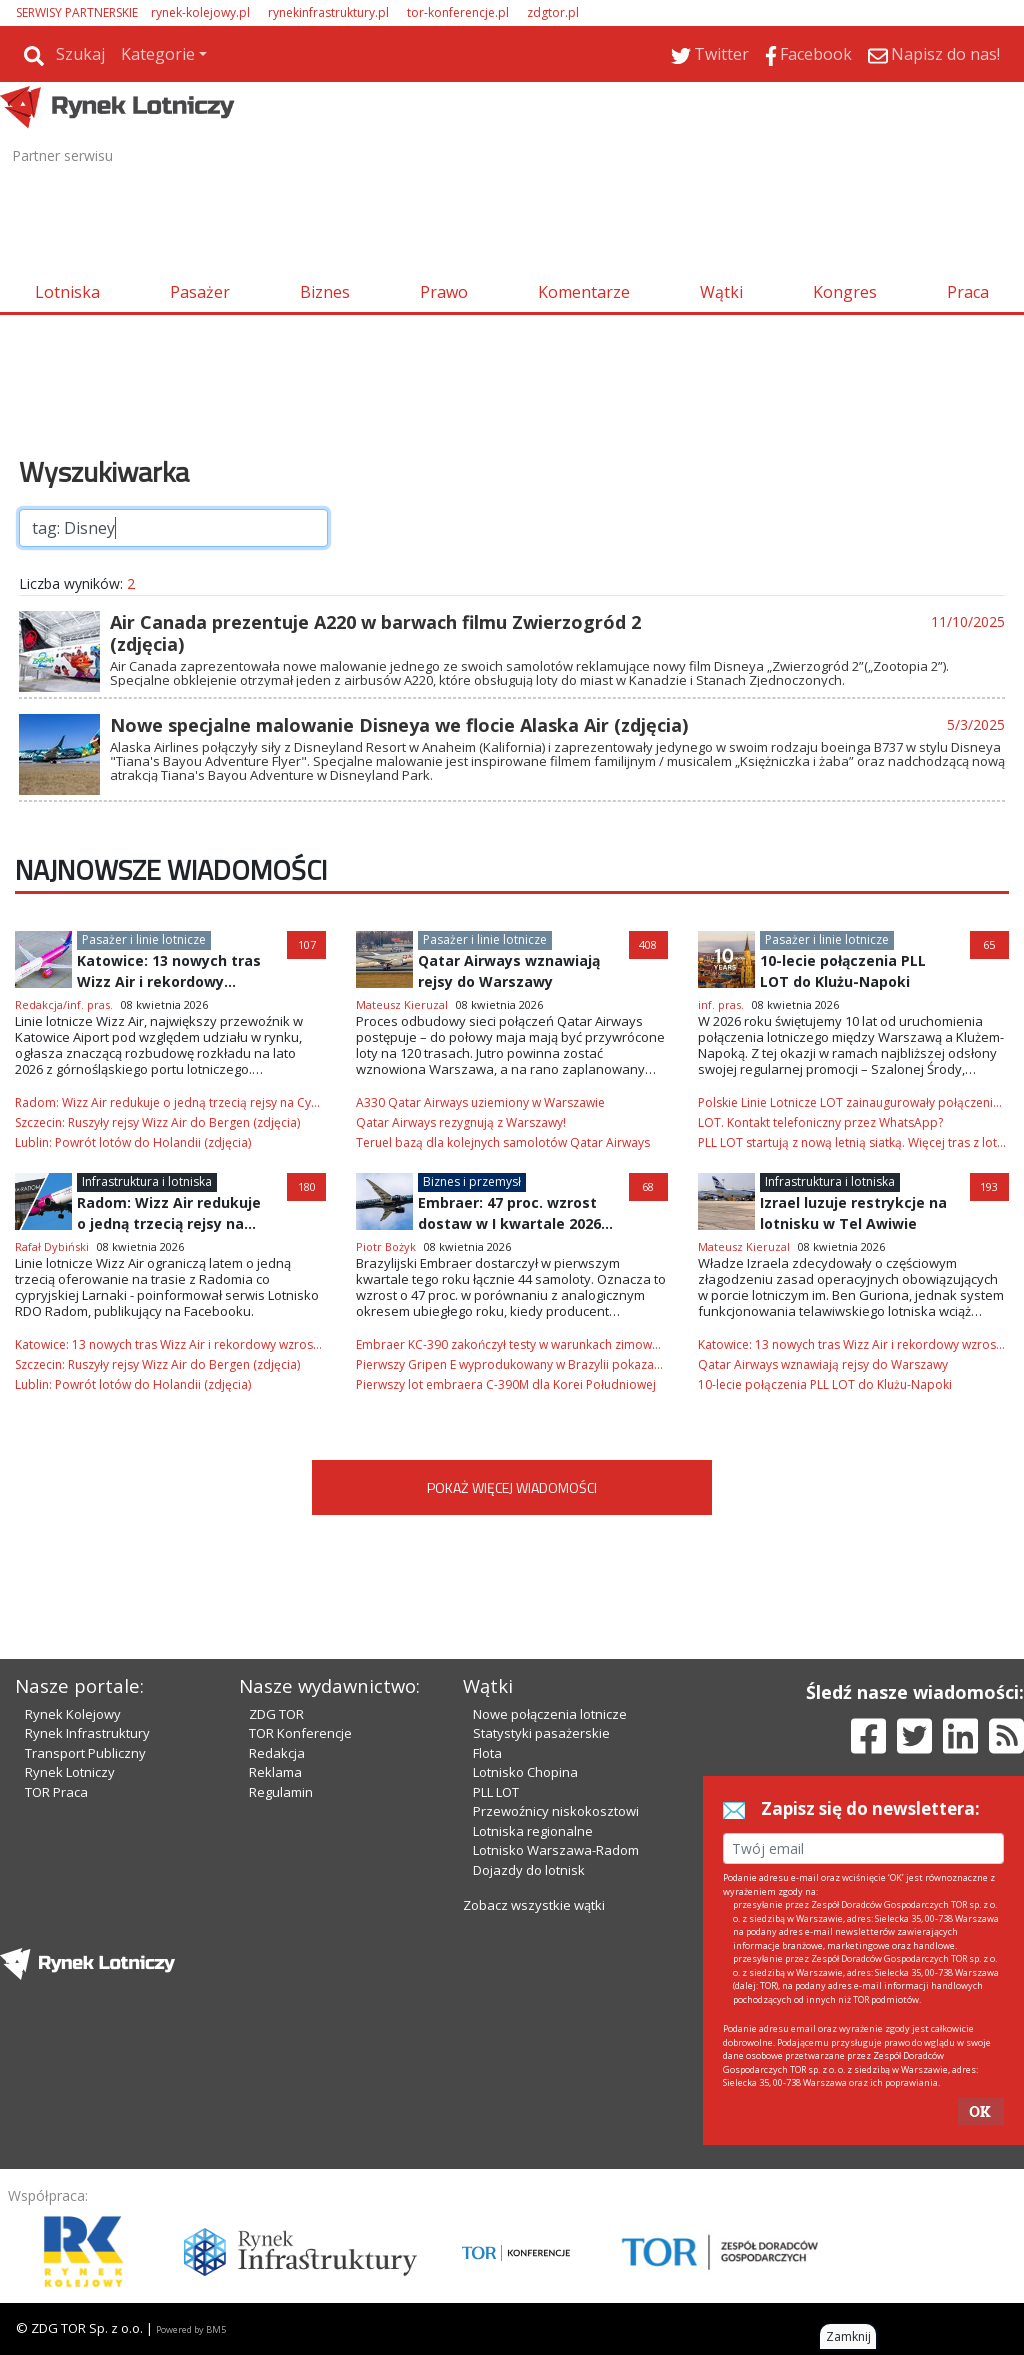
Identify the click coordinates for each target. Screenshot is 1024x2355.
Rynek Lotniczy (70, 1772)
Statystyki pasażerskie (541, 1733)
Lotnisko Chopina (525, 1772)
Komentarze (584, 292)
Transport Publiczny (85, 1753)
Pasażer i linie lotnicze (144, 939)
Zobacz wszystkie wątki (534, 1905)
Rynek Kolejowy (73, 1714)
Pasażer (200, 292)
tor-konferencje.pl (458, 12)
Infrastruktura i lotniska (147, 1181)
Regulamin (281, 1792)
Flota (487, 1753)
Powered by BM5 (191, 2329)
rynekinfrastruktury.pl (328, 12)
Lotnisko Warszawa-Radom (556, 1850)
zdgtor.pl (553, 12)
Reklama (275, 1772)
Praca (968, 292)
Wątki (721, 292)
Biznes (325, 292)
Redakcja (277, 1753)
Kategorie (158, 54)
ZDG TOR (276, 1714)
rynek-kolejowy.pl (200, 12)
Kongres (845, 292)
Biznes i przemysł (472, 1181)
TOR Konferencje (300, 1733)
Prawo (444, 292)
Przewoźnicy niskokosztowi (556, 1811)
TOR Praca (56, 1792)
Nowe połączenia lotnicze (550, 1714)
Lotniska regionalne (533, 1831)
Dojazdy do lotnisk (529, 1870)
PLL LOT (496, 1792)
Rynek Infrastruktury (87, 1733)
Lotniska (67, 292)
